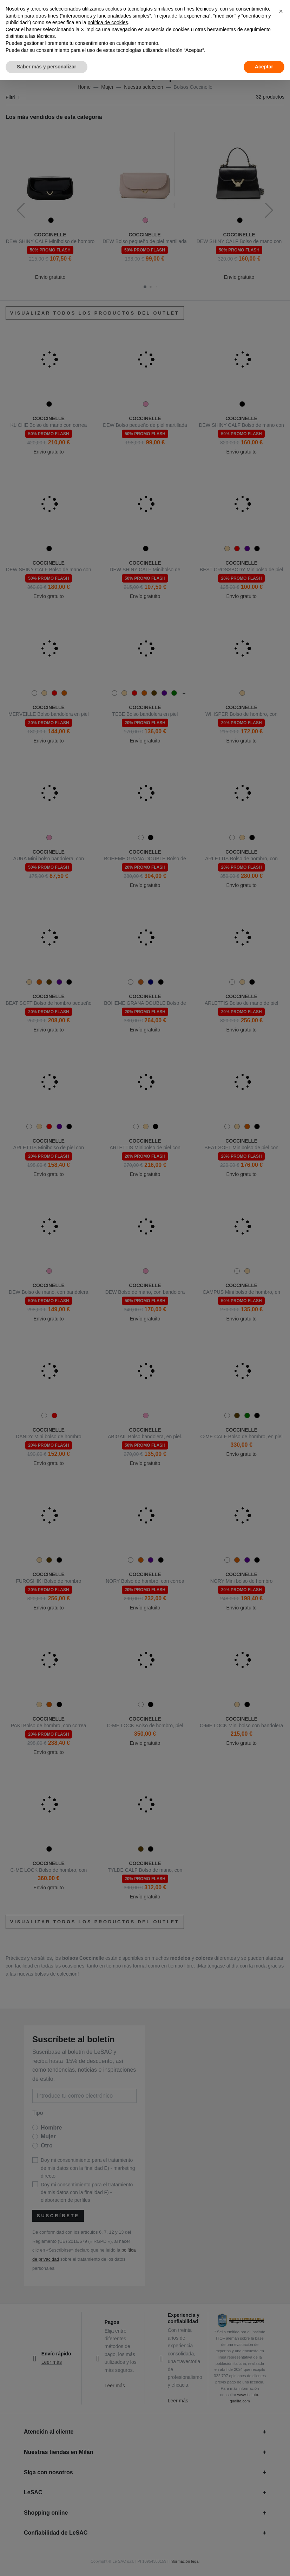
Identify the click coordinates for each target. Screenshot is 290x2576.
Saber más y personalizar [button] (46, 66)
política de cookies (107, 22)
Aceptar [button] (264, 66)
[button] (280, 11)
